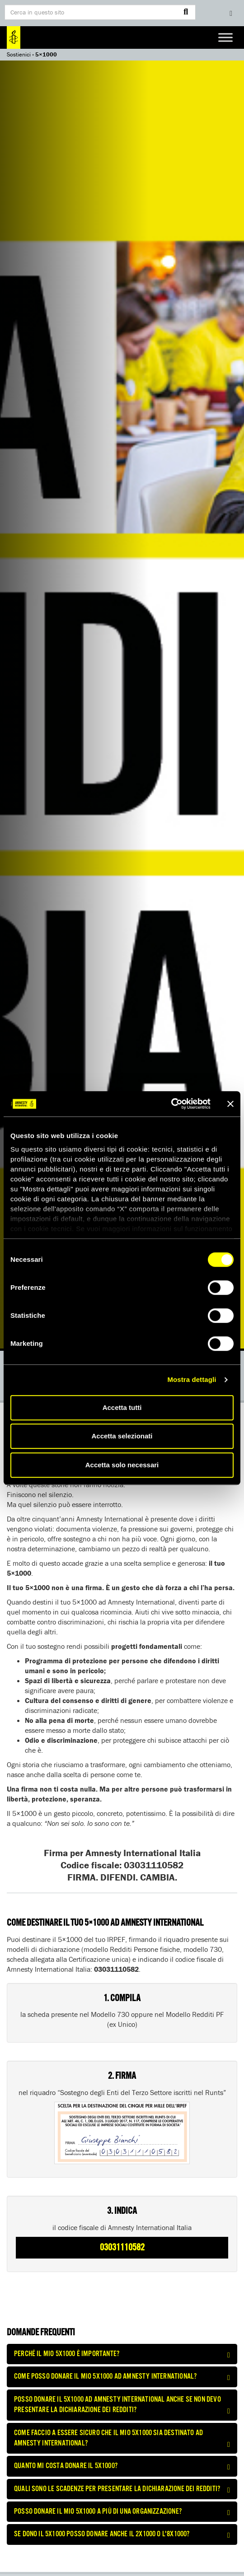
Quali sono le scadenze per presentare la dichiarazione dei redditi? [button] (122, 2489)
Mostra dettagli (191, 1379)
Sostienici (19, 54)
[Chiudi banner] (230, 1104)
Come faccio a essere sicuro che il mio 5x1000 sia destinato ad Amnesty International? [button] (122, 2438)
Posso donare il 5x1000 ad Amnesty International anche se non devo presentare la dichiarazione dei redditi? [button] (122, 2405)
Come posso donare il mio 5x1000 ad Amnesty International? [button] (122, 2376)
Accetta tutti (122, 1407)
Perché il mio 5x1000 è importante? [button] (122, 2354)
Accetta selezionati (121, 1436)
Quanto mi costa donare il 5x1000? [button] (122, 2466)
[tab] (122, 2354)
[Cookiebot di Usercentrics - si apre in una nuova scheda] (171, 1104)
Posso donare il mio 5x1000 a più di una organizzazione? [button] (122, 2511)
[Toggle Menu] (225, 37)
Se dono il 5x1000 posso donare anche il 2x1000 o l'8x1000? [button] (122, 2534)
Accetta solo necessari (122, 1465)
